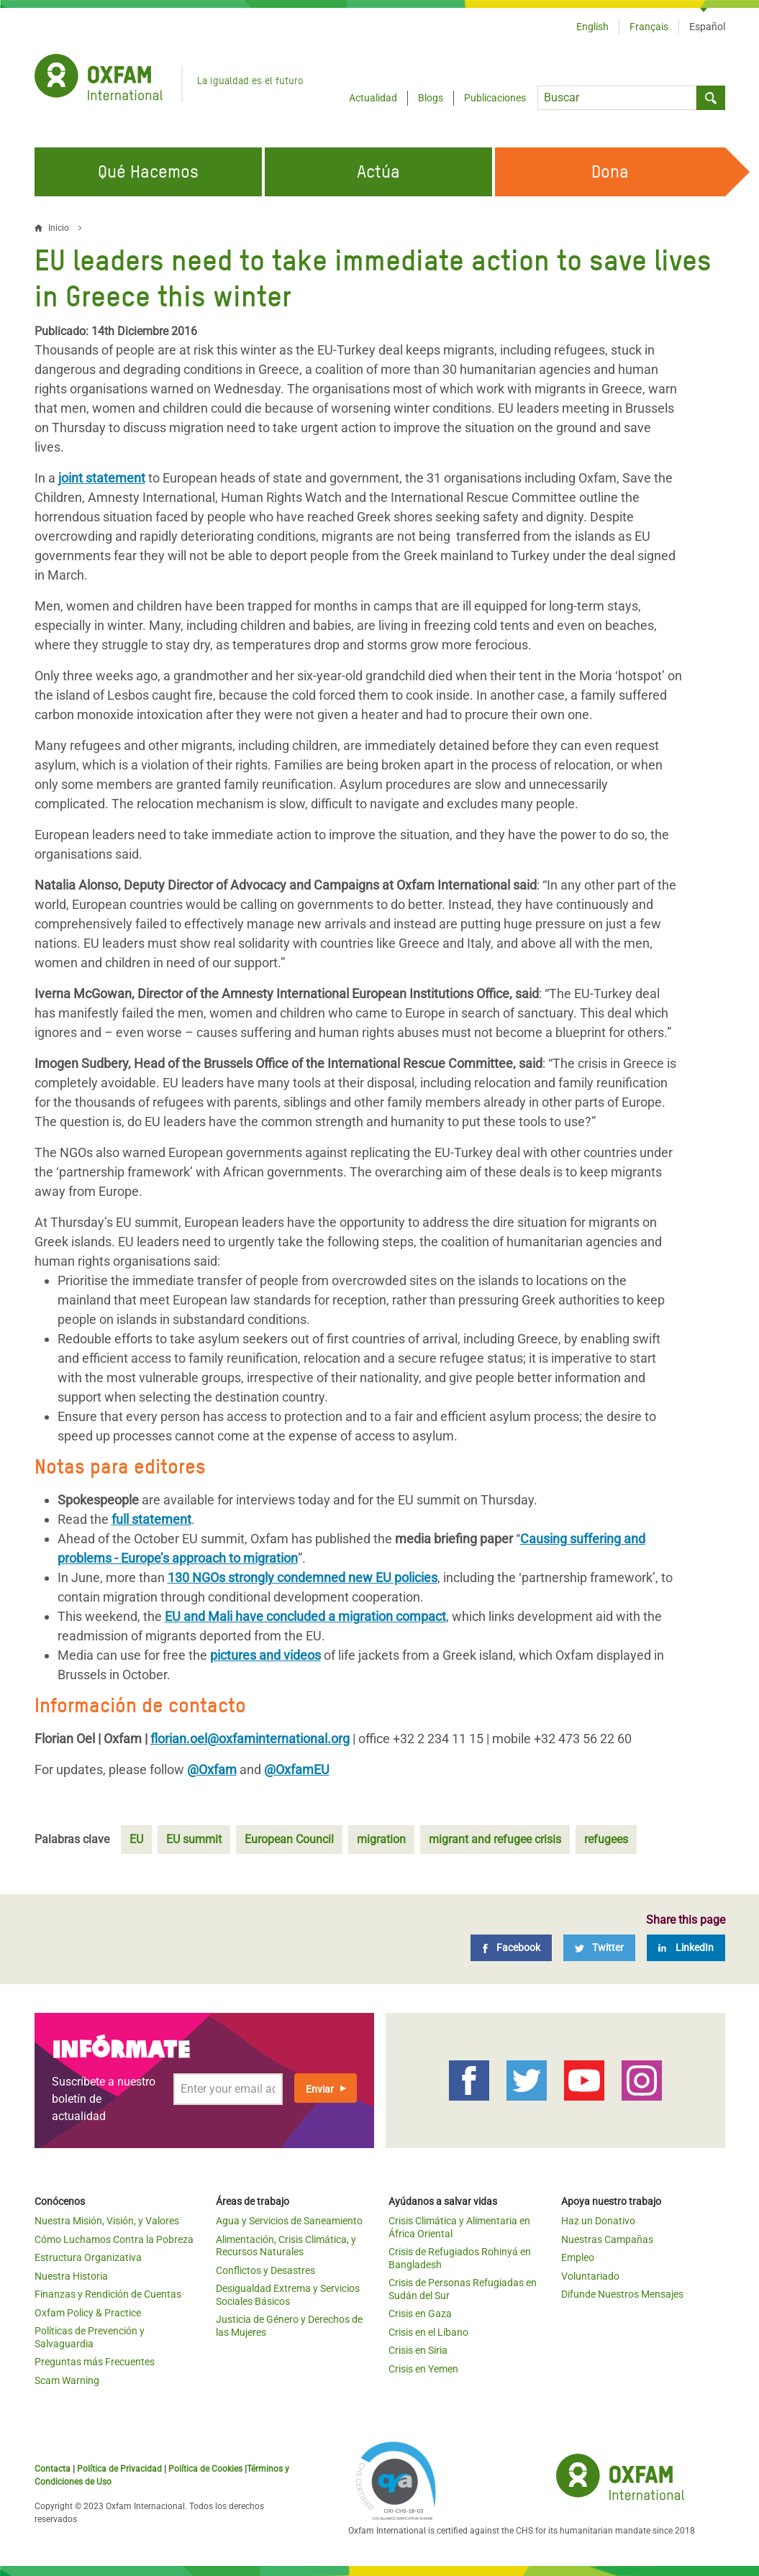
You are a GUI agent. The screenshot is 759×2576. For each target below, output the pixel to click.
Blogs (430, 98)
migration (381, 1839)
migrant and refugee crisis (495, 1839)
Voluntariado (590, 2276)
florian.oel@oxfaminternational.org (250, 1738)
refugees (606, 1839)
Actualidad (373, 98)
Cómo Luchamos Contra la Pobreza (114, 2239)
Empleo (577, 2257)
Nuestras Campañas (607, 2239)
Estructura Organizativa (88, 2257)
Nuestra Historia (71, 2276)
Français (649, 26)
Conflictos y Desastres (265, 2270)
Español (707, 26)
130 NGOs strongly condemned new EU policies (302, 1577)
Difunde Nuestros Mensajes (622, 2294)
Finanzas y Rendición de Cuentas (108, 2294)
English (592, 26)
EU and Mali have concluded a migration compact (305, 1616)
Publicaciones (495, 98)
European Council (289, 1839)
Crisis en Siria (417, 2350)
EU (136, 1839)
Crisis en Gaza (420, 2313)
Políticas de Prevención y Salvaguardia (90, 2337)
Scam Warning (67, 2380)
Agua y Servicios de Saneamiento (289, 2220)
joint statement (101, 477)
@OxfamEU (296, 1769)
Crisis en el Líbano (428, 2332)
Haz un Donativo (598, 2220)
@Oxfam (212, 1769)
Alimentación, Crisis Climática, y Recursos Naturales (286, 2246)
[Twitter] (599, 1948)
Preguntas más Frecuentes (95, 2361)
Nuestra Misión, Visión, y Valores (107, 2220)
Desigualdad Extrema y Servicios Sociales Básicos (288, 2295)
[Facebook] (511, 1948)
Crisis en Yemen (423, 2369)
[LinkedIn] (686, 1948)
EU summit (194, 1839)
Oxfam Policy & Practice (88, 2313)
